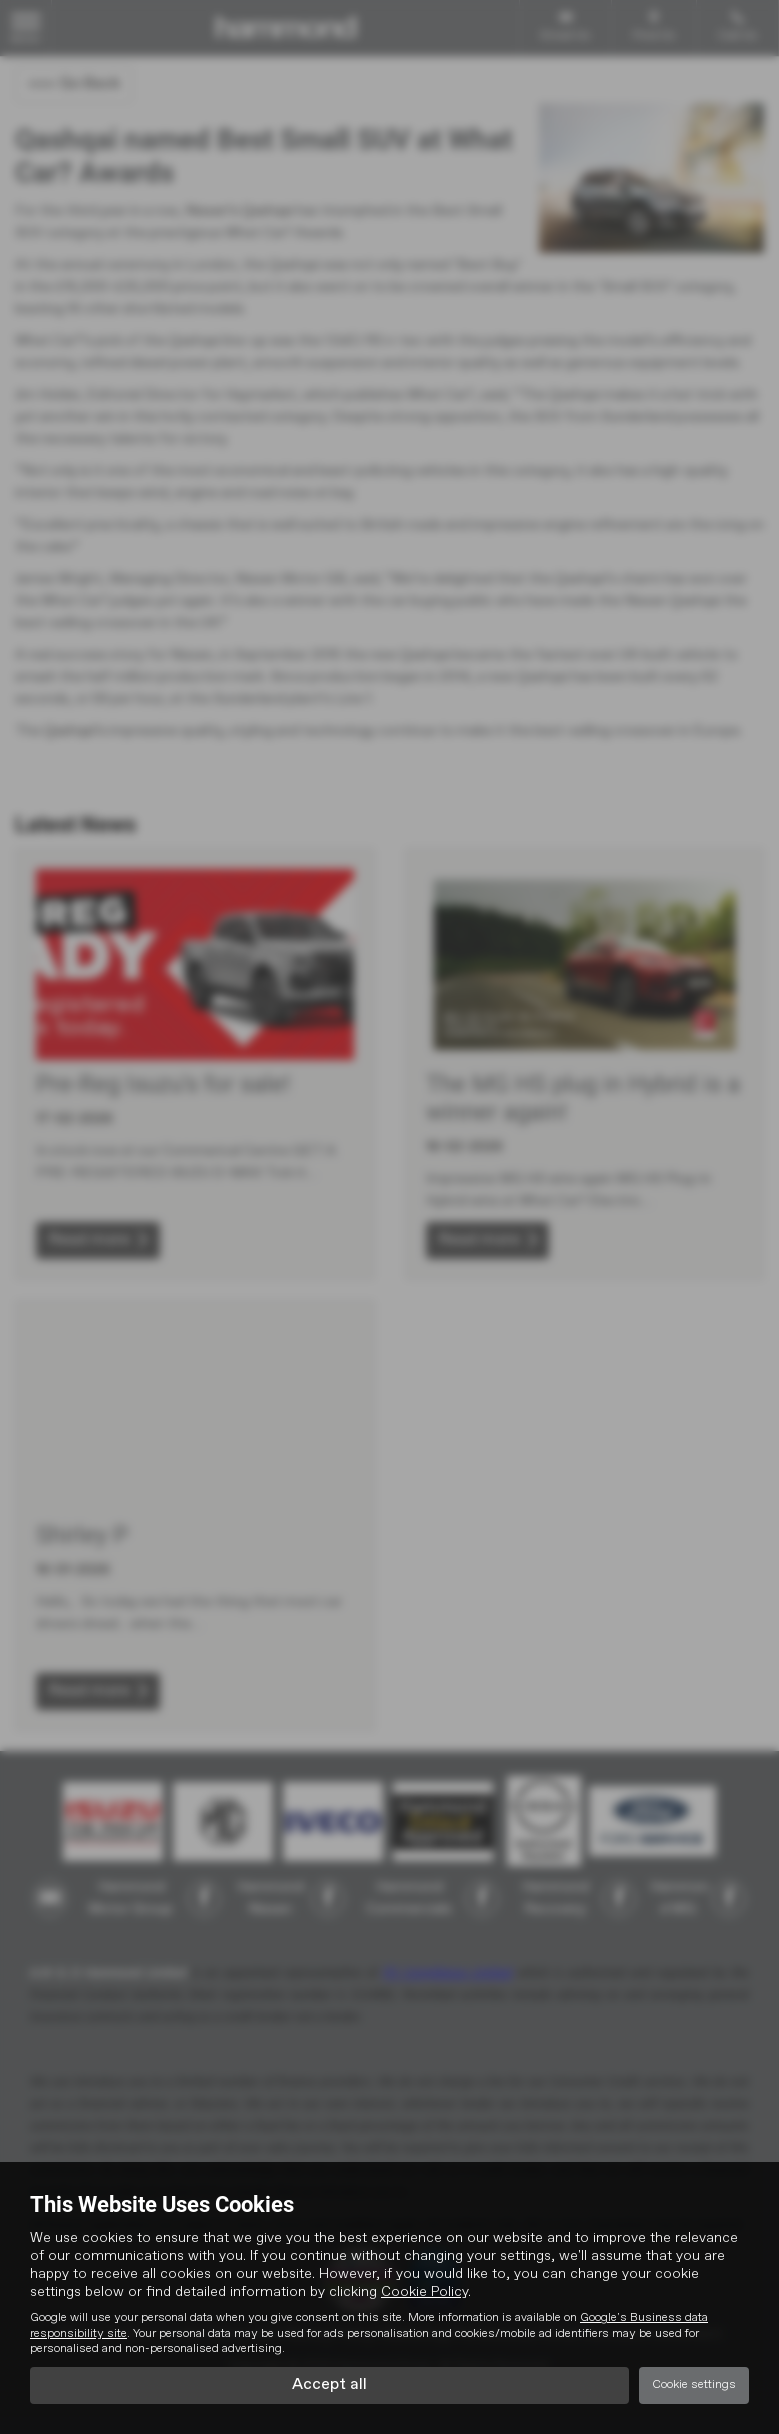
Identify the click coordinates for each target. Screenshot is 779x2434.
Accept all (329, 2385)
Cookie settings (694, 2385)
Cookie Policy (424, 2292)
